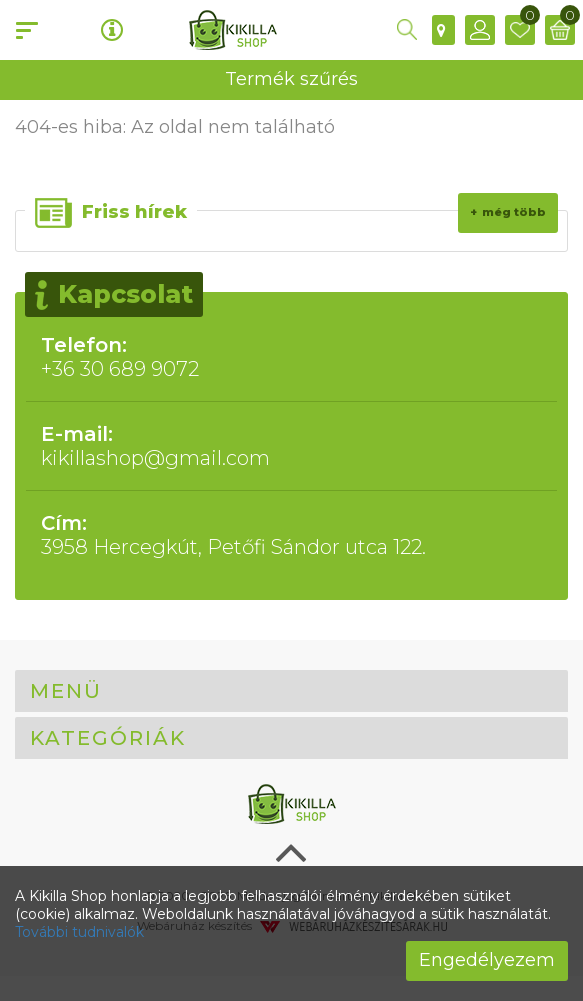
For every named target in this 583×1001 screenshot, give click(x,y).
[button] (407, 30)
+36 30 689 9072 (291, 357)
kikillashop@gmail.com (291, 446)
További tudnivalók (79, 932)
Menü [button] (66, 691)
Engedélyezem (487, 960)
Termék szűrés (291, 79)
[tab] (291, 691)
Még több (514, 212)
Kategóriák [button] (108, 738)
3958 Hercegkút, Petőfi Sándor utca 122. (291, 535)
